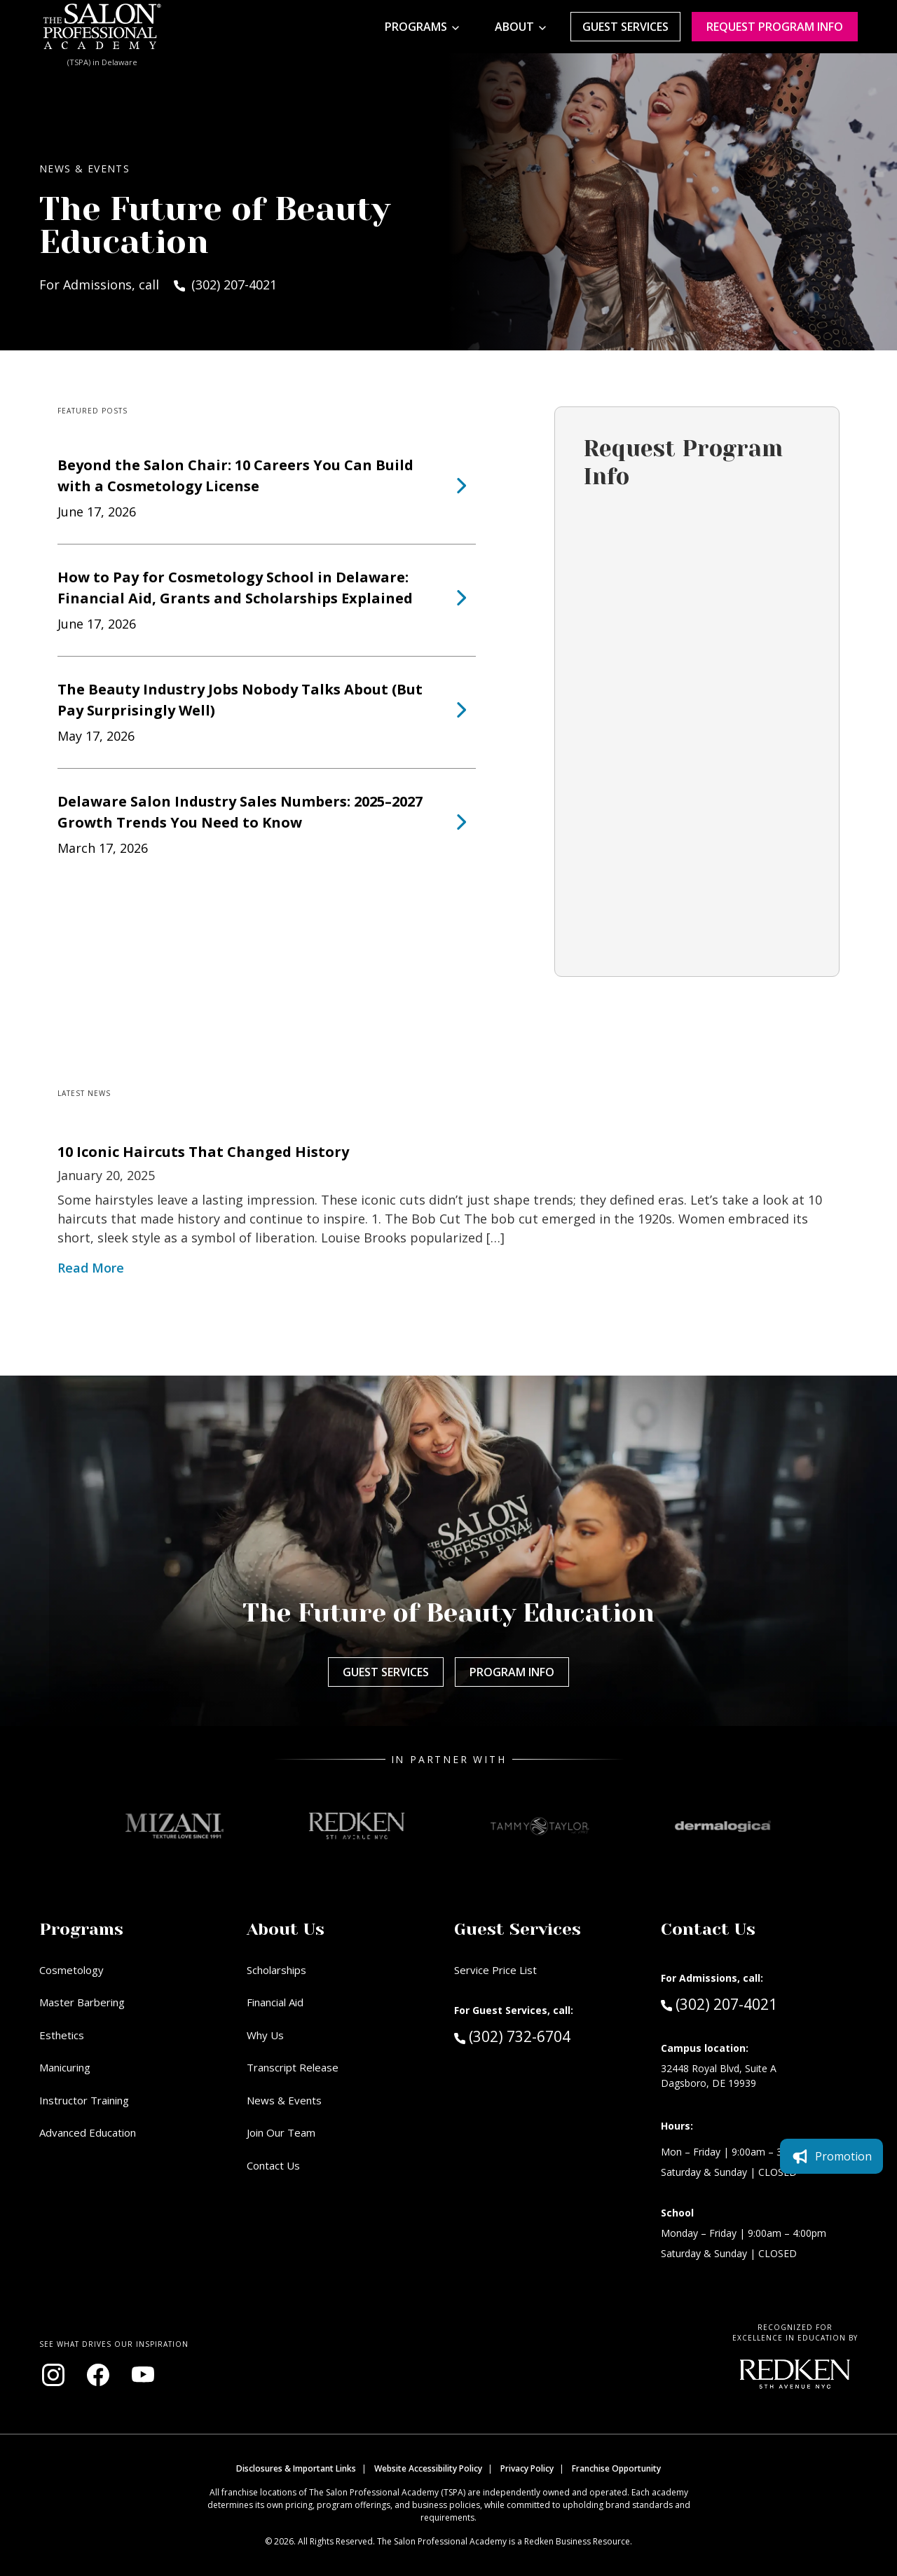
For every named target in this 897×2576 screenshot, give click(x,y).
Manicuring (64, 2067)
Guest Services (625, 26)
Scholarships (276, 1970)
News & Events (284, 2100)
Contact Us (273, 2165)
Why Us (265, 2035)
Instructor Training (84, 2100)
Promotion (831, 2156)
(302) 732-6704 (538, 2035)
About (514, 26)
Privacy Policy (527, 2468)
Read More (90, 1267)
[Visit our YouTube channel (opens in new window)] (143, 2375)
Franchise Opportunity (616, 2468)
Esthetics (61, 2035)
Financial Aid (275, 2002)
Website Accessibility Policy (428, 2468)
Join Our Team (281, 2132)
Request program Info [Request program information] (774, 26)
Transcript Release (292, 2067)
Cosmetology (71, 1970)
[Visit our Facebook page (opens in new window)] (98, 2375)
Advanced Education (87, 2132)
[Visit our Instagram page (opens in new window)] (53, 2375)
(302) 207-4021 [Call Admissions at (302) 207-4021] (719, 2003)
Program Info (512, 1672)
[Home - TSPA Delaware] (102, 26)
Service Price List (495, 1970)
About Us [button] (285, 1929)
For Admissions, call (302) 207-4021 (158, 284)
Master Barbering (82, 2002)
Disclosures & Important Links (296, 2468)
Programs (416, 26)
